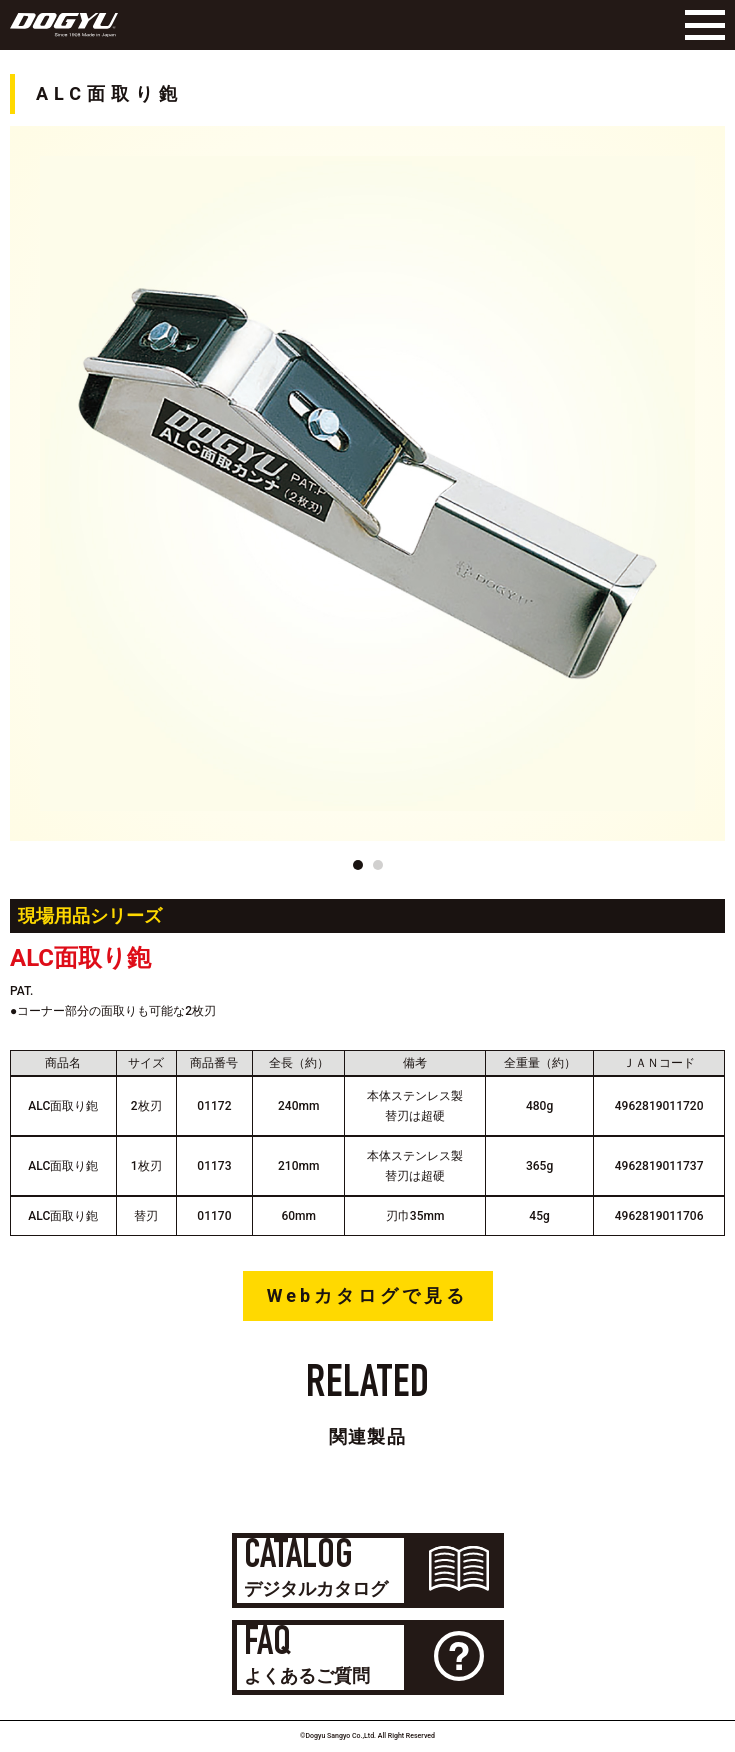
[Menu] (700, 25)
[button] (358, 865)
